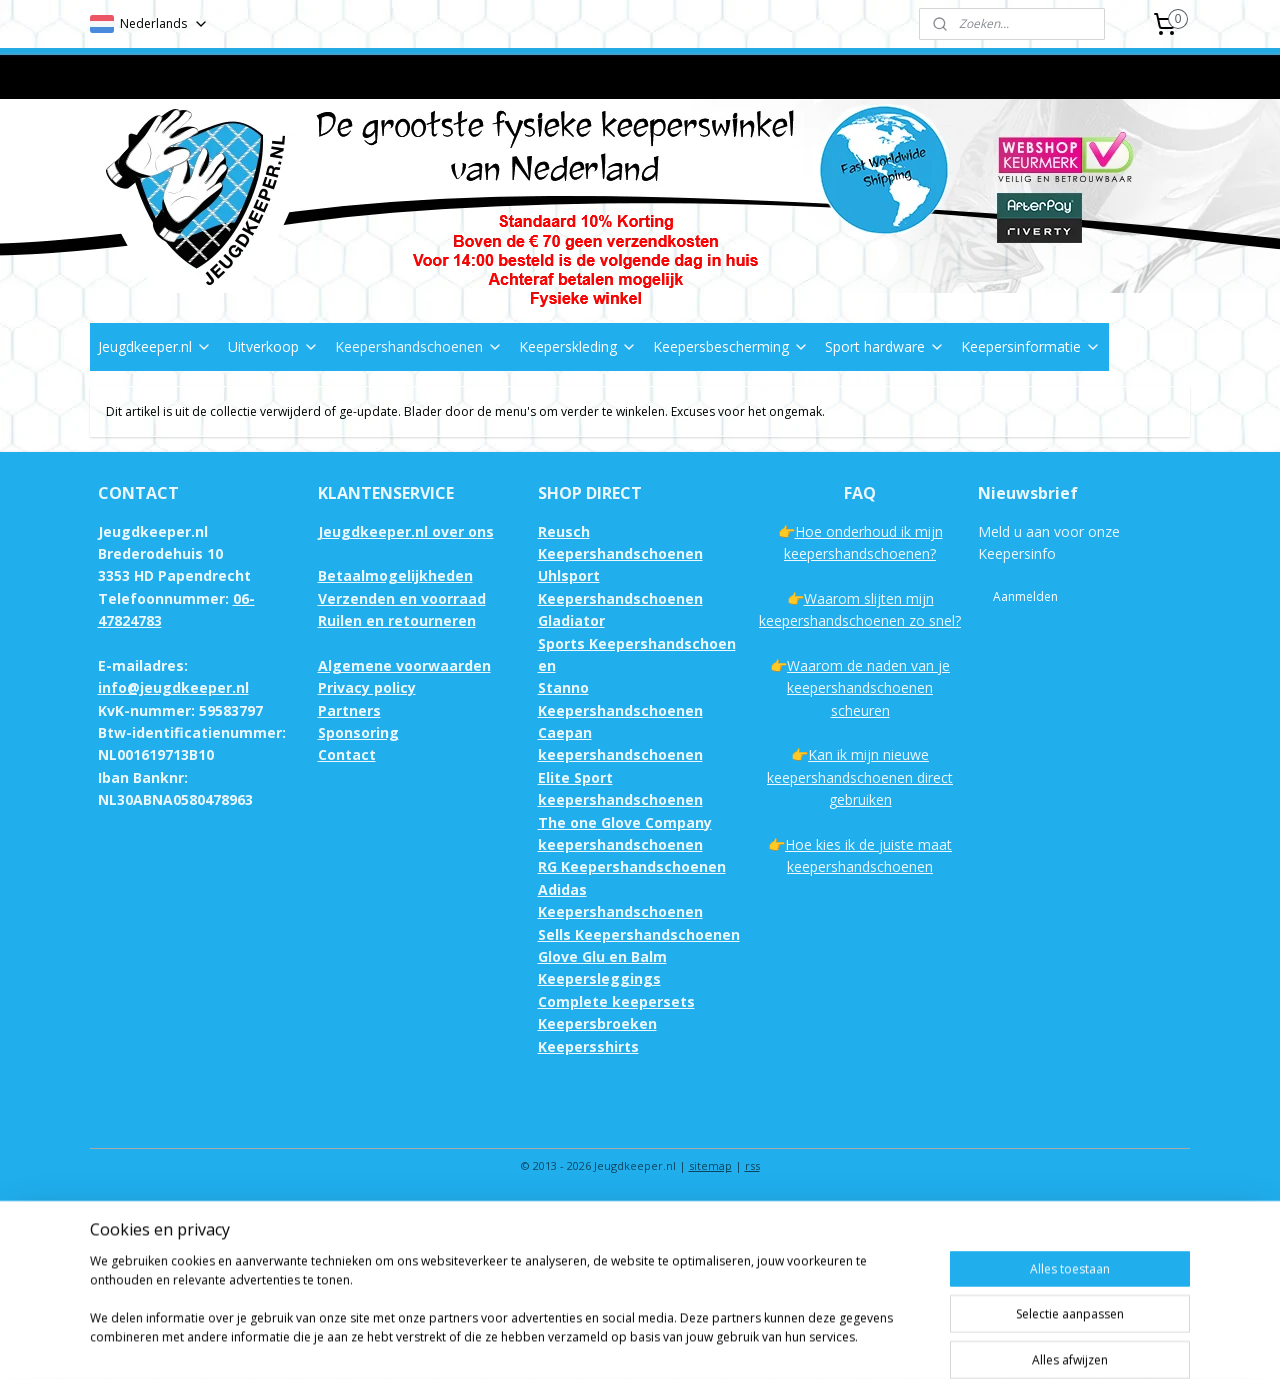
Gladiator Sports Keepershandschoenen (637, 643)
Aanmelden (1025, 596)
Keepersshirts (588, 1046)
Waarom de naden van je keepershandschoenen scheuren (868, 688)
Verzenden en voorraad (402, 598)
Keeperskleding (578, 346)
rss (752, 1165)
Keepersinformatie (1031, 346)
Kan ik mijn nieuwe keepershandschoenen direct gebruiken (860, 777)
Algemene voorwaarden (404, 665)
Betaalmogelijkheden (395, 575)
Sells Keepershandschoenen (639, 934)
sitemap (710, 1165)
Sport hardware (885, 346)
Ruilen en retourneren (397, 620)
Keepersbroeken (597, 1023)
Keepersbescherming (731, 346)
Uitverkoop (273, 346)
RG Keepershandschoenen (632, 866)
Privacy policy (367, 687)
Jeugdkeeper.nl (155, 346)
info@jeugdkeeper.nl (173, 687)
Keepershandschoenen (419, 346)
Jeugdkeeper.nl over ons (406, 531)
